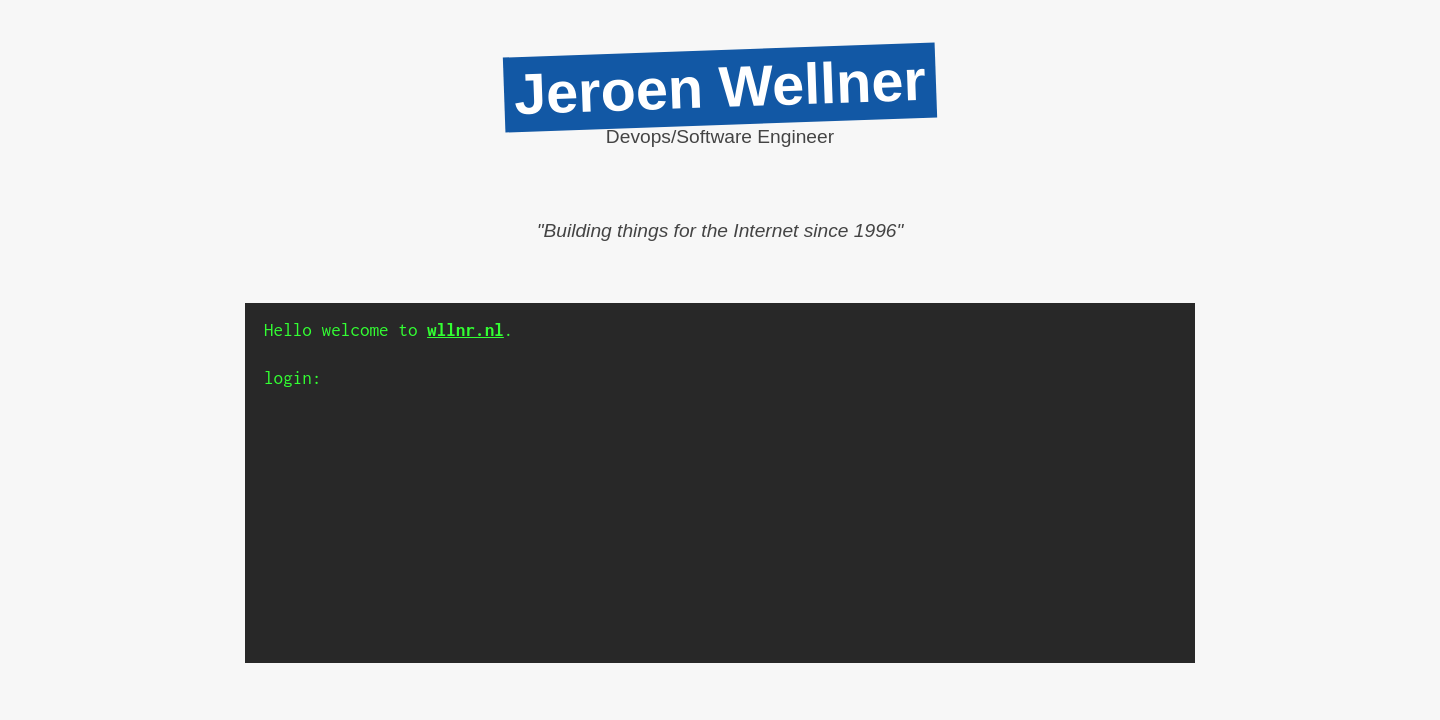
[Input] (753, 378)
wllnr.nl (465, 330)
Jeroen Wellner (720, 87)
